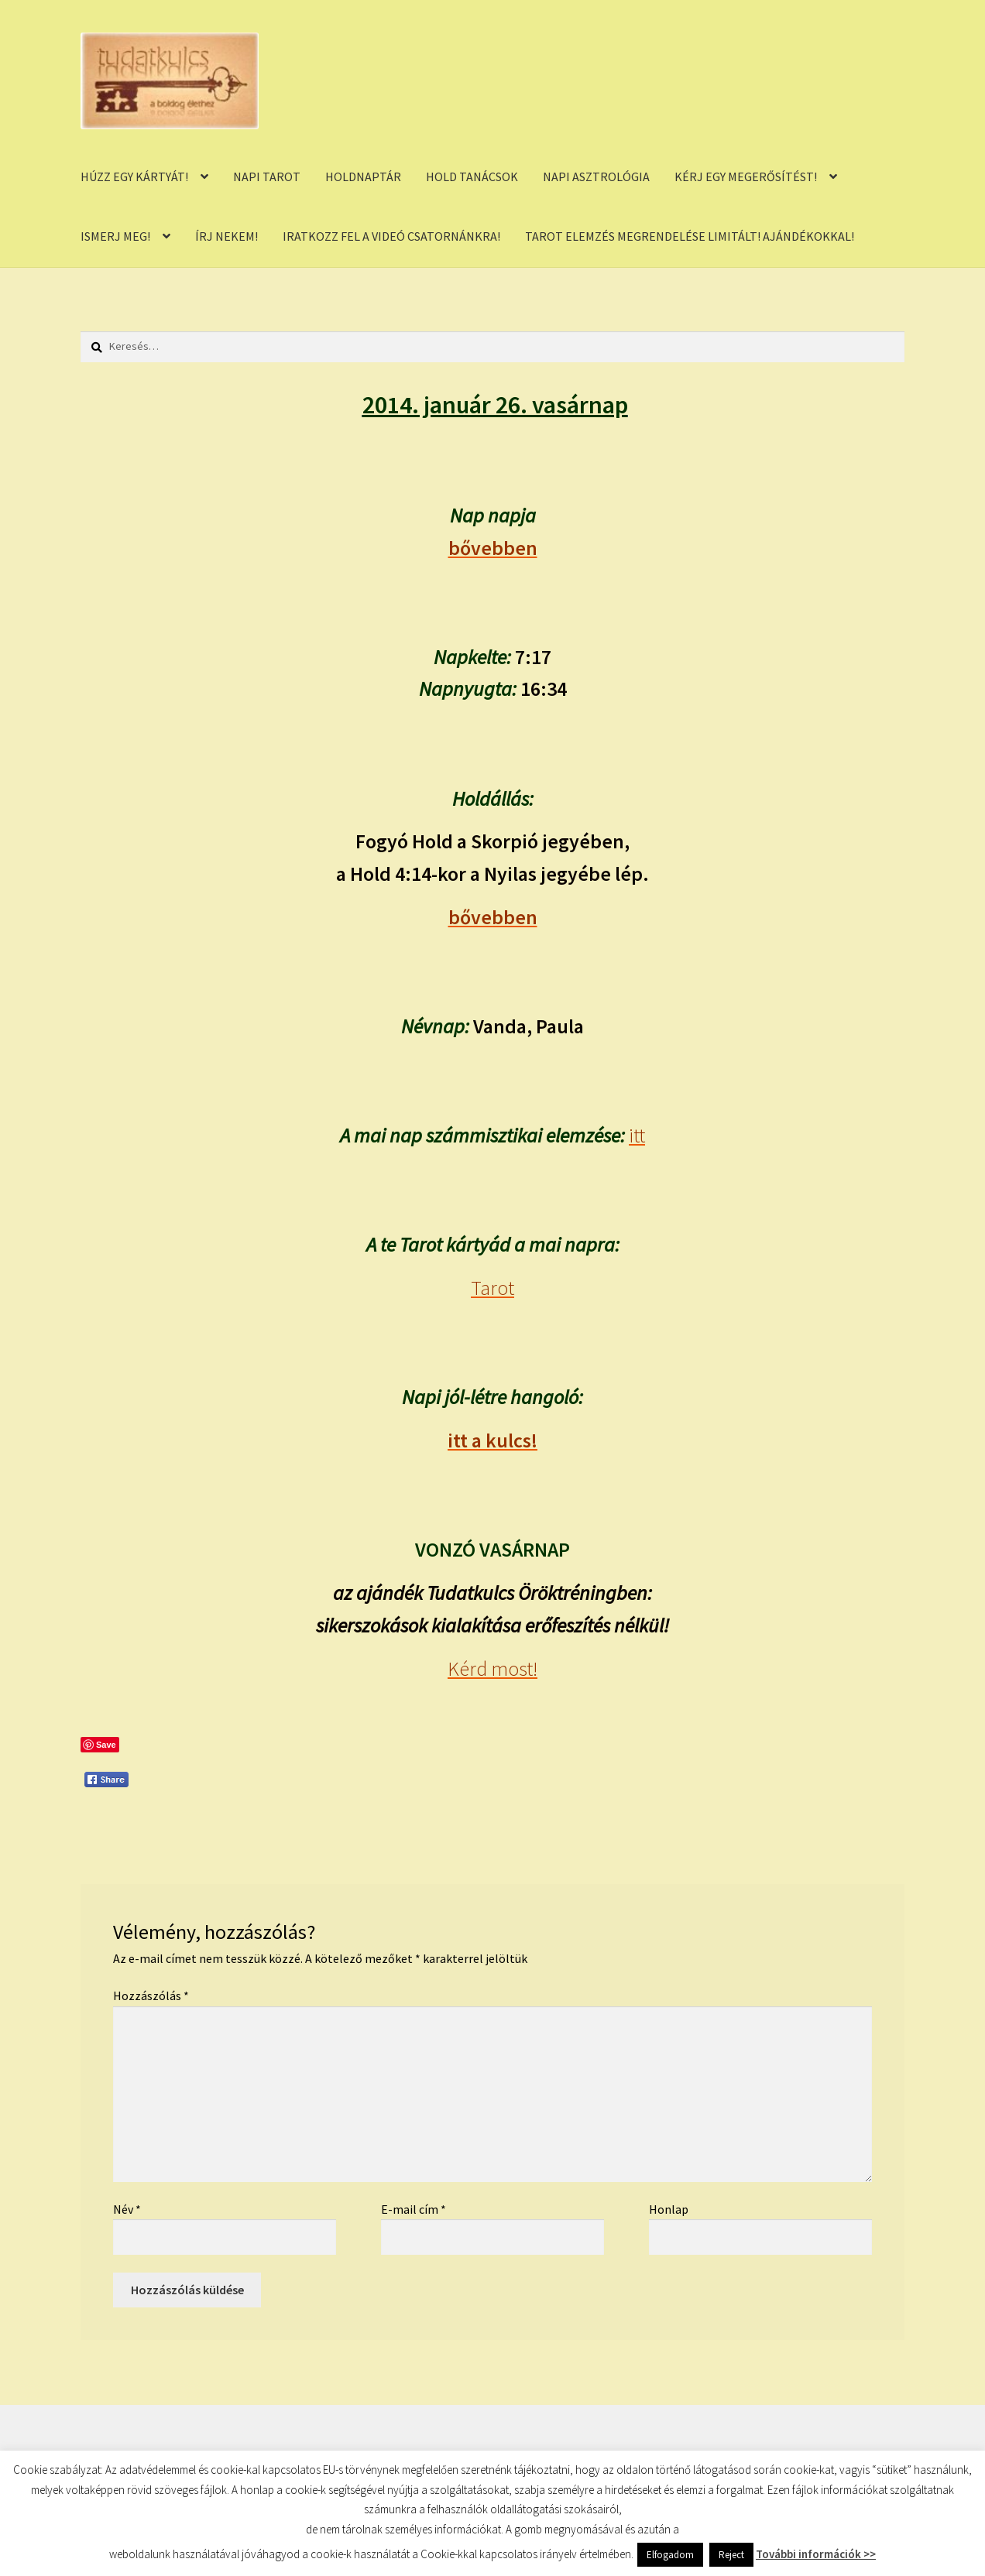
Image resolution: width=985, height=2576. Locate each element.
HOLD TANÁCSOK (472, 176)
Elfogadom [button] (670, 2554)
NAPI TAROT (266, 176)
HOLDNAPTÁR (363, 176)
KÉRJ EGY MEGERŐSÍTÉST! (745, 176)
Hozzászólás (151, 1995)
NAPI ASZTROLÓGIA (596, 176)
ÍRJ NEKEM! (226, 236)
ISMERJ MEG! (115, 236)
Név (127, 2209)
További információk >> (816, 2554)
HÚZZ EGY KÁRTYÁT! (134, 176)
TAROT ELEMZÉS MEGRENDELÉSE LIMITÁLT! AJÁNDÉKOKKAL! (689, 236)
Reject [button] (731, 2554)
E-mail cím (413, 2209)
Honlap (668, 2209)
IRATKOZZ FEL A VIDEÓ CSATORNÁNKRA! (391, 236)
